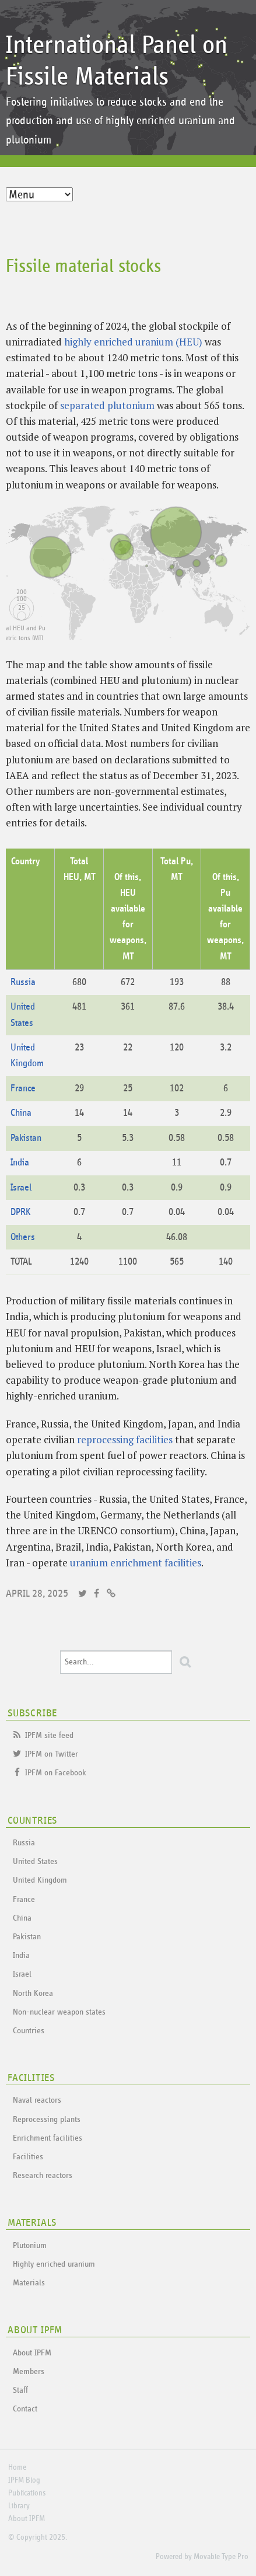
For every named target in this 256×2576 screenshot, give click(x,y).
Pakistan (25, 1138)
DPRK (20, 1212)
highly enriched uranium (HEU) (133, 341)
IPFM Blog (24, 2480)
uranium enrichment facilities (135, 1562)
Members (28, 2371)
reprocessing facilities (125, 1439)
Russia (23, 982)
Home (17, 2467)
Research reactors (42, 2175)
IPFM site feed (49, 1735)
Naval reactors (37, 2100)
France (23, 1089)
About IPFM (32, 2352)
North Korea (33, 1993)
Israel (20, 1188)
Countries (28, 2030)
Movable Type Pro (221, 2557)
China (20, 1113)
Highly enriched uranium (54, 2264)
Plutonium (30, 2245)
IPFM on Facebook (55, 1772)
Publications (26, 2493)
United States (35, 1861)
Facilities (28, 2156)
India (19, 1163)
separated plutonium (107, 405)
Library (19, 2506)
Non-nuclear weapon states (59, 2012)
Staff (20, 2390)
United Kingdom (40, 1880)
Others (22, 1237)
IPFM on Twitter (51, 1754)
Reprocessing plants (46, 2119)
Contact (25, 2408)
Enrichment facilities (47, 2138)
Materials (29, 2282)
